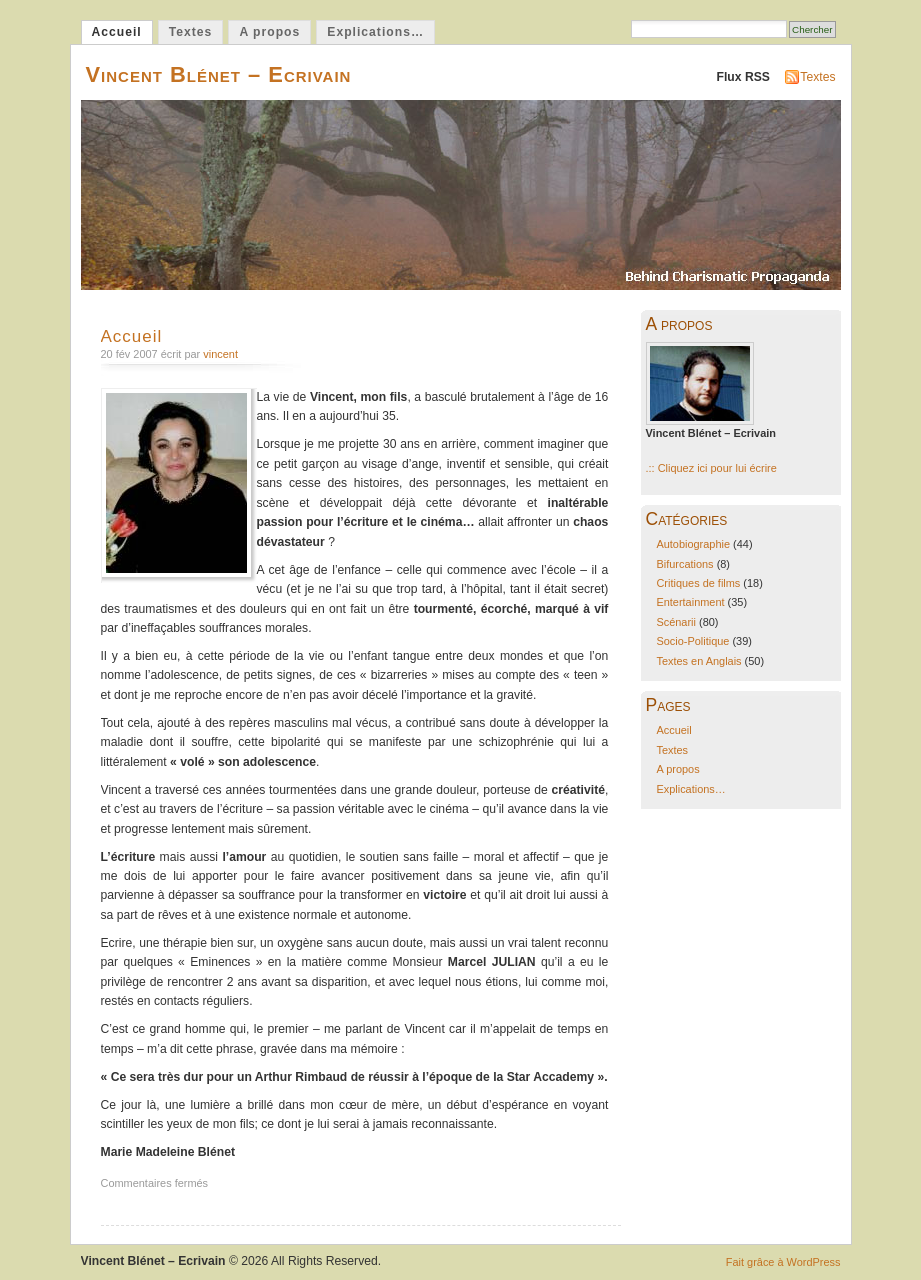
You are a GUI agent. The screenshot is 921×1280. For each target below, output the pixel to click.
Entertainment (690, 602)
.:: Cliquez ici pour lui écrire (711, 468)
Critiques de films (698, 583)
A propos (269, 32)
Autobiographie (693, 544)
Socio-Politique (692, 641)
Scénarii (676, 622)
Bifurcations (684, 564)
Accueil (117, 32)
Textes (191, 32)
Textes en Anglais (698, 661)
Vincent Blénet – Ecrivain (219, 74)
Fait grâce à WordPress (783, 1262)
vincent (220, 354)
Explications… (375, 32)
